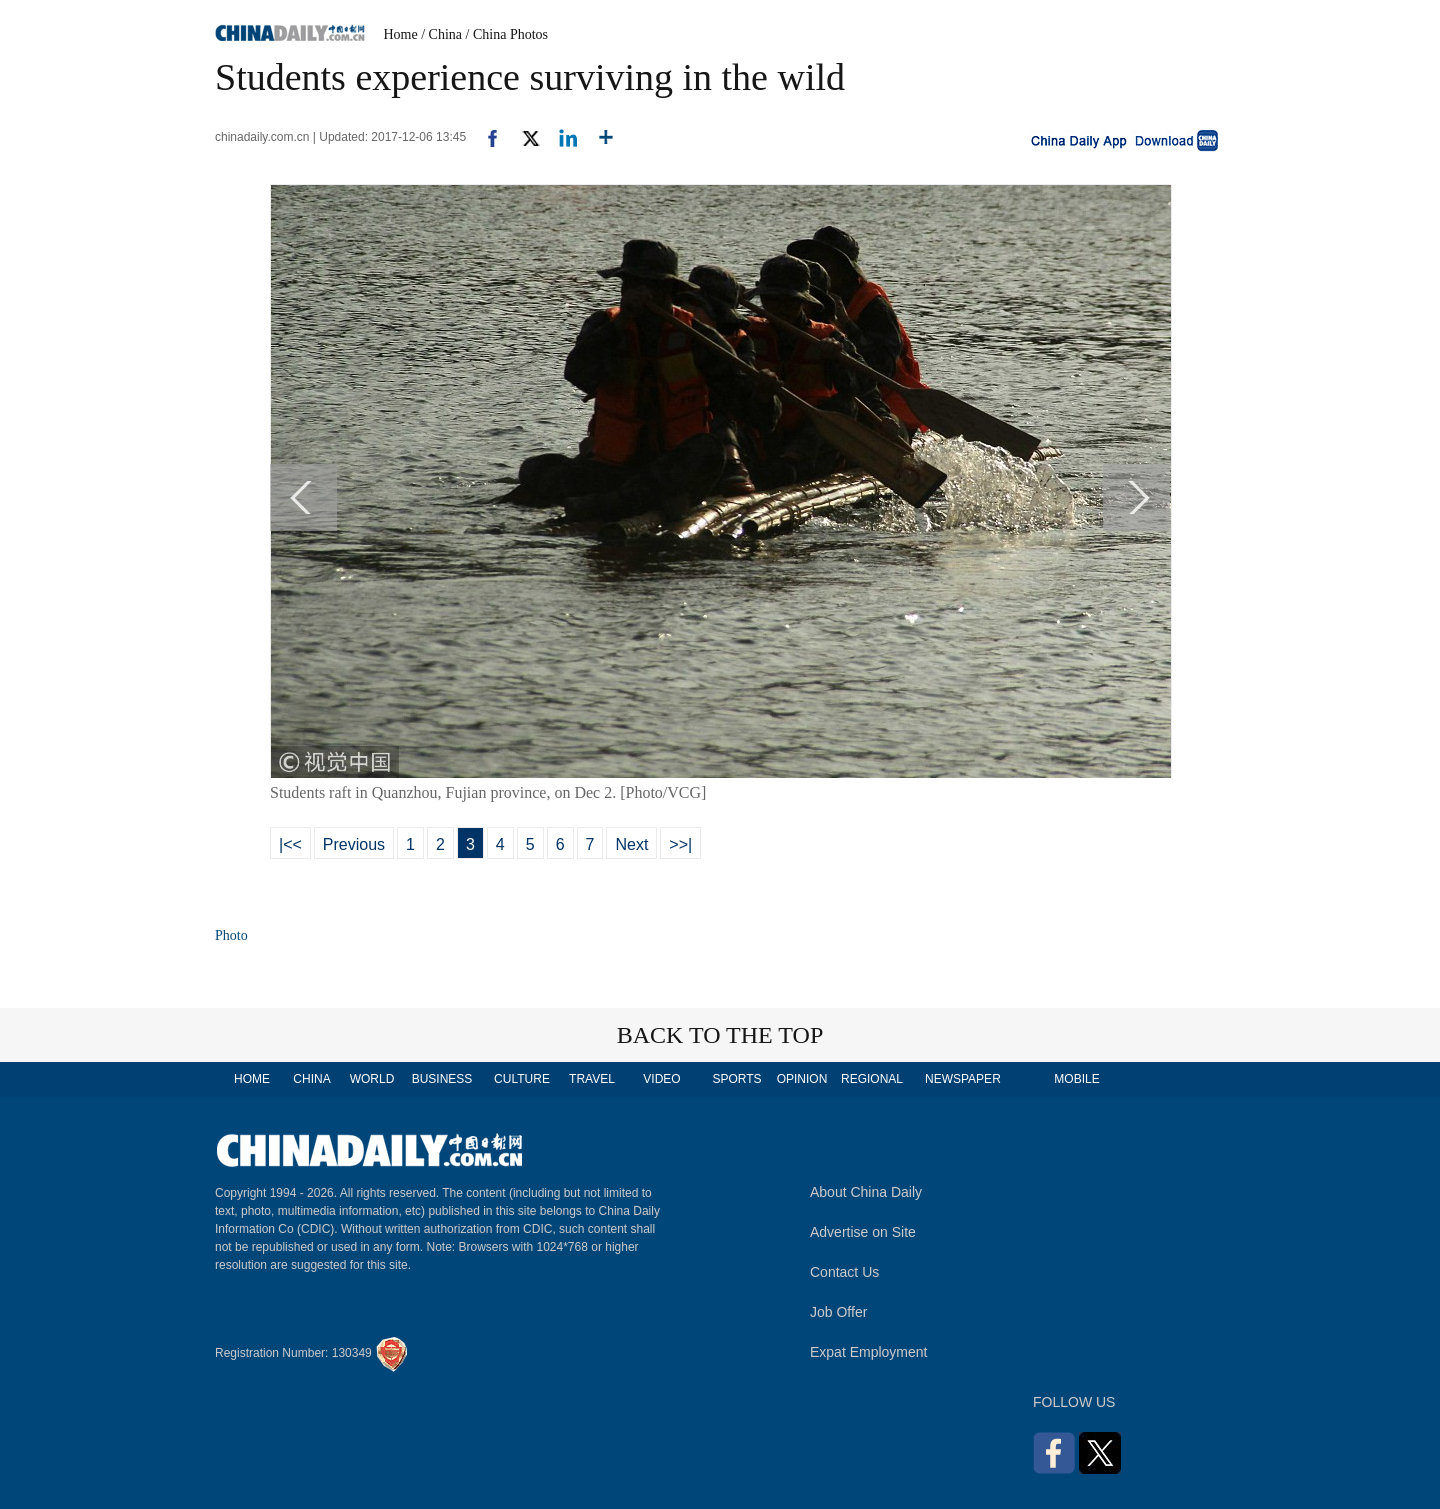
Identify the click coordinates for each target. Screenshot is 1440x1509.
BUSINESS (442, 1079)
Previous (354, 844)
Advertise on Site (863, 1232)
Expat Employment (869, 1352)
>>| (680, 844)
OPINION (802, 1079)
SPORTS (736, 1079)
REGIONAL (872, 1079)
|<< (290, 844)
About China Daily (866, 1192)
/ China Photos (507, 34)
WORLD (372, 1079)
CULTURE (522, 1079)
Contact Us (844, 1272)
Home (401, 34)
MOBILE (1076, 1079)
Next (631, 844)
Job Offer (838, 1312)
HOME (252, 1079)
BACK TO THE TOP (720, 1035)
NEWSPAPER (962, 1079)
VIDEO (661, 1079)
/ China (441, 34)
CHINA (311, 1079)
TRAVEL (592, 1079)
